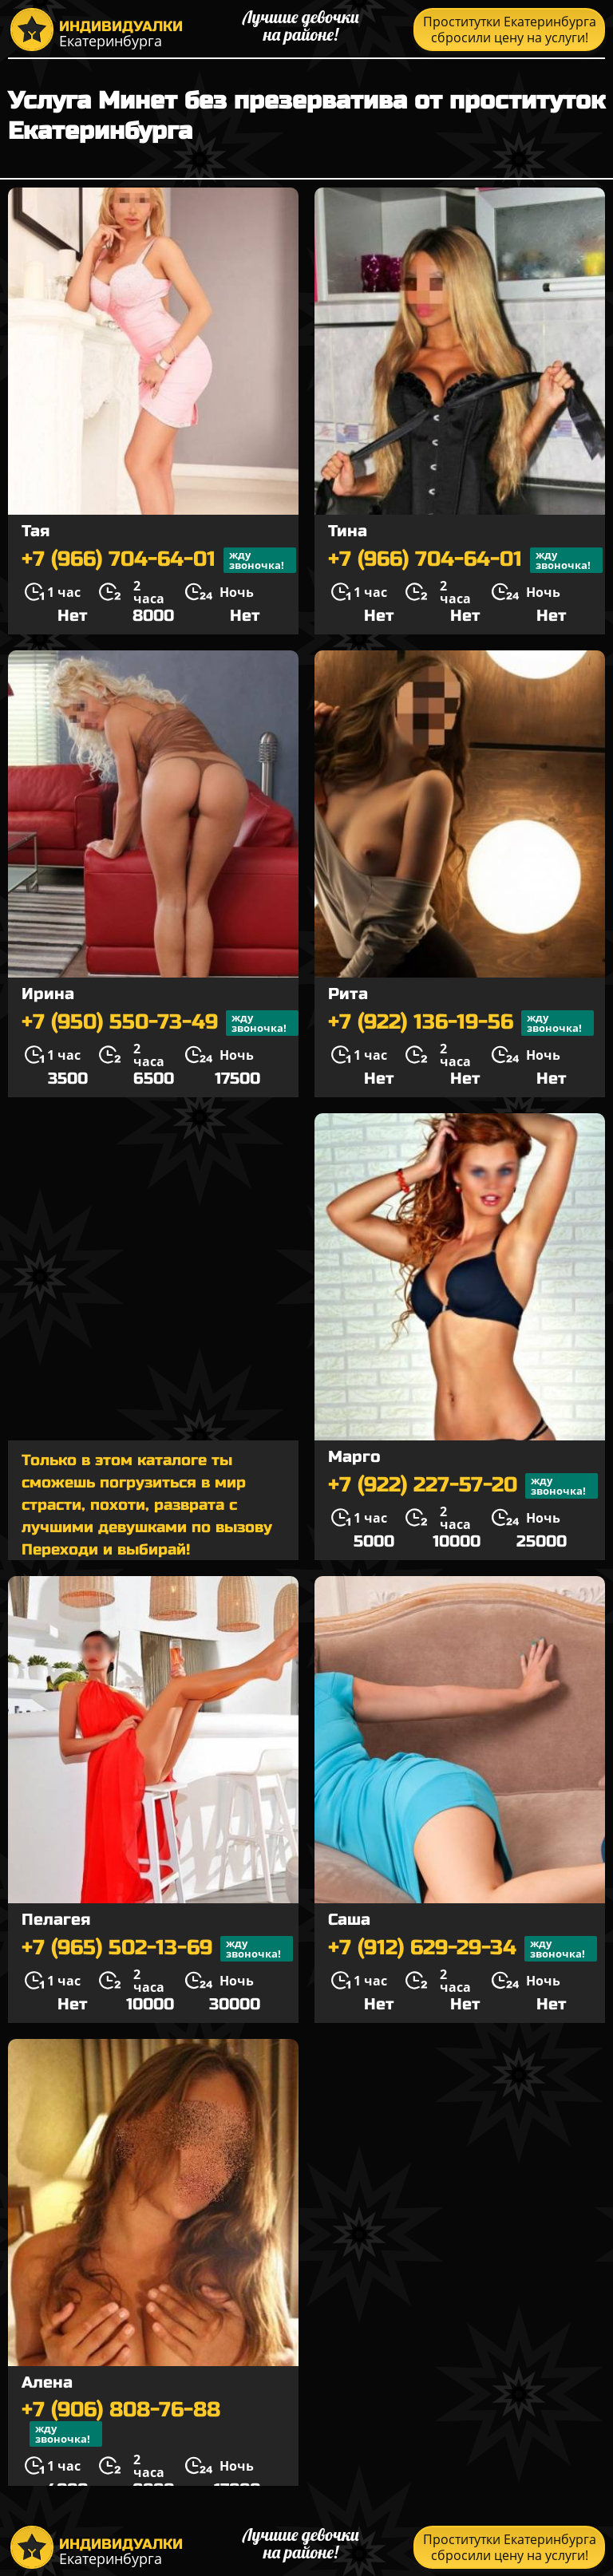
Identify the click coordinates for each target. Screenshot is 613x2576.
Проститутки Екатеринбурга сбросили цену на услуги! (509, 29)
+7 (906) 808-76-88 (121, 2423)
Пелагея (56, 1920)
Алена (47, 2382)
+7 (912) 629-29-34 (462, 1949)
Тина (347, 531)
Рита (348, 994)
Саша (349, 1920)
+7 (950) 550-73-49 (160, 1023)
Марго (354, 1457)
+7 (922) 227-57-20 (463, 1486)
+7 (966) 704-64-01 (159, 560)
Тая (35, 531)
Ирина (48, 994)
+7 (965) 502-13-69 (157, 1949)
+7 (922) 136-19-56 (461, 1023)
